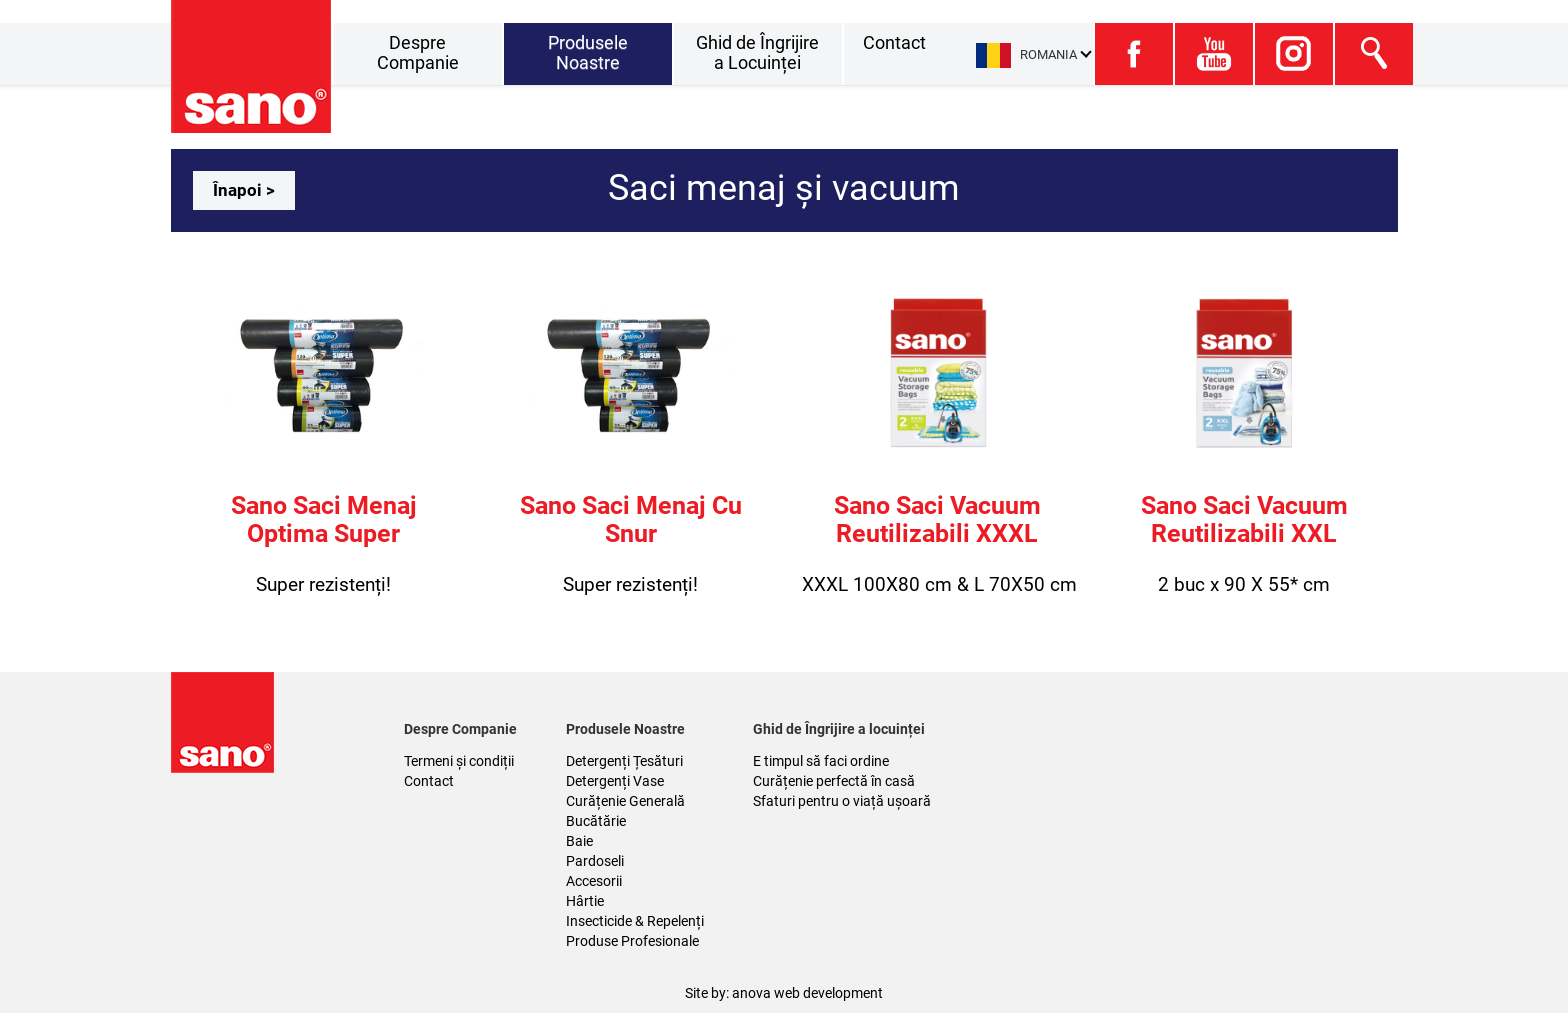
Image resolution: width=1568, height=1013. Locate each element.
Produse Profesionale (632, 941)
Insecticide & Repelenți (635, 921)
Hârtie (585, 901)
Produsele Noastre (588, 52)
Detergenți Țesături (624, 761)
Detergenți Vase (615, 781)
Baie (579, 841)
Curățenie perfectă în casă (834, 781)
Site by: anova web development (784, 993)
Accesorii (594, 881)
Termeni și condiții (459, 761)
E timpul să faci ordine (821, 761)
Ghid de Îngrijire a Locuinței (757, 52)
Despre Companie (418, 52)
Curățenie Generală (625, 801)
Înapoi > (244, 190)
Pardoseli (595, 861)
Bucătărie (596, 821)
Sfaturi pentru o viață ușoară (842, 801)
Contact (894, 42)
